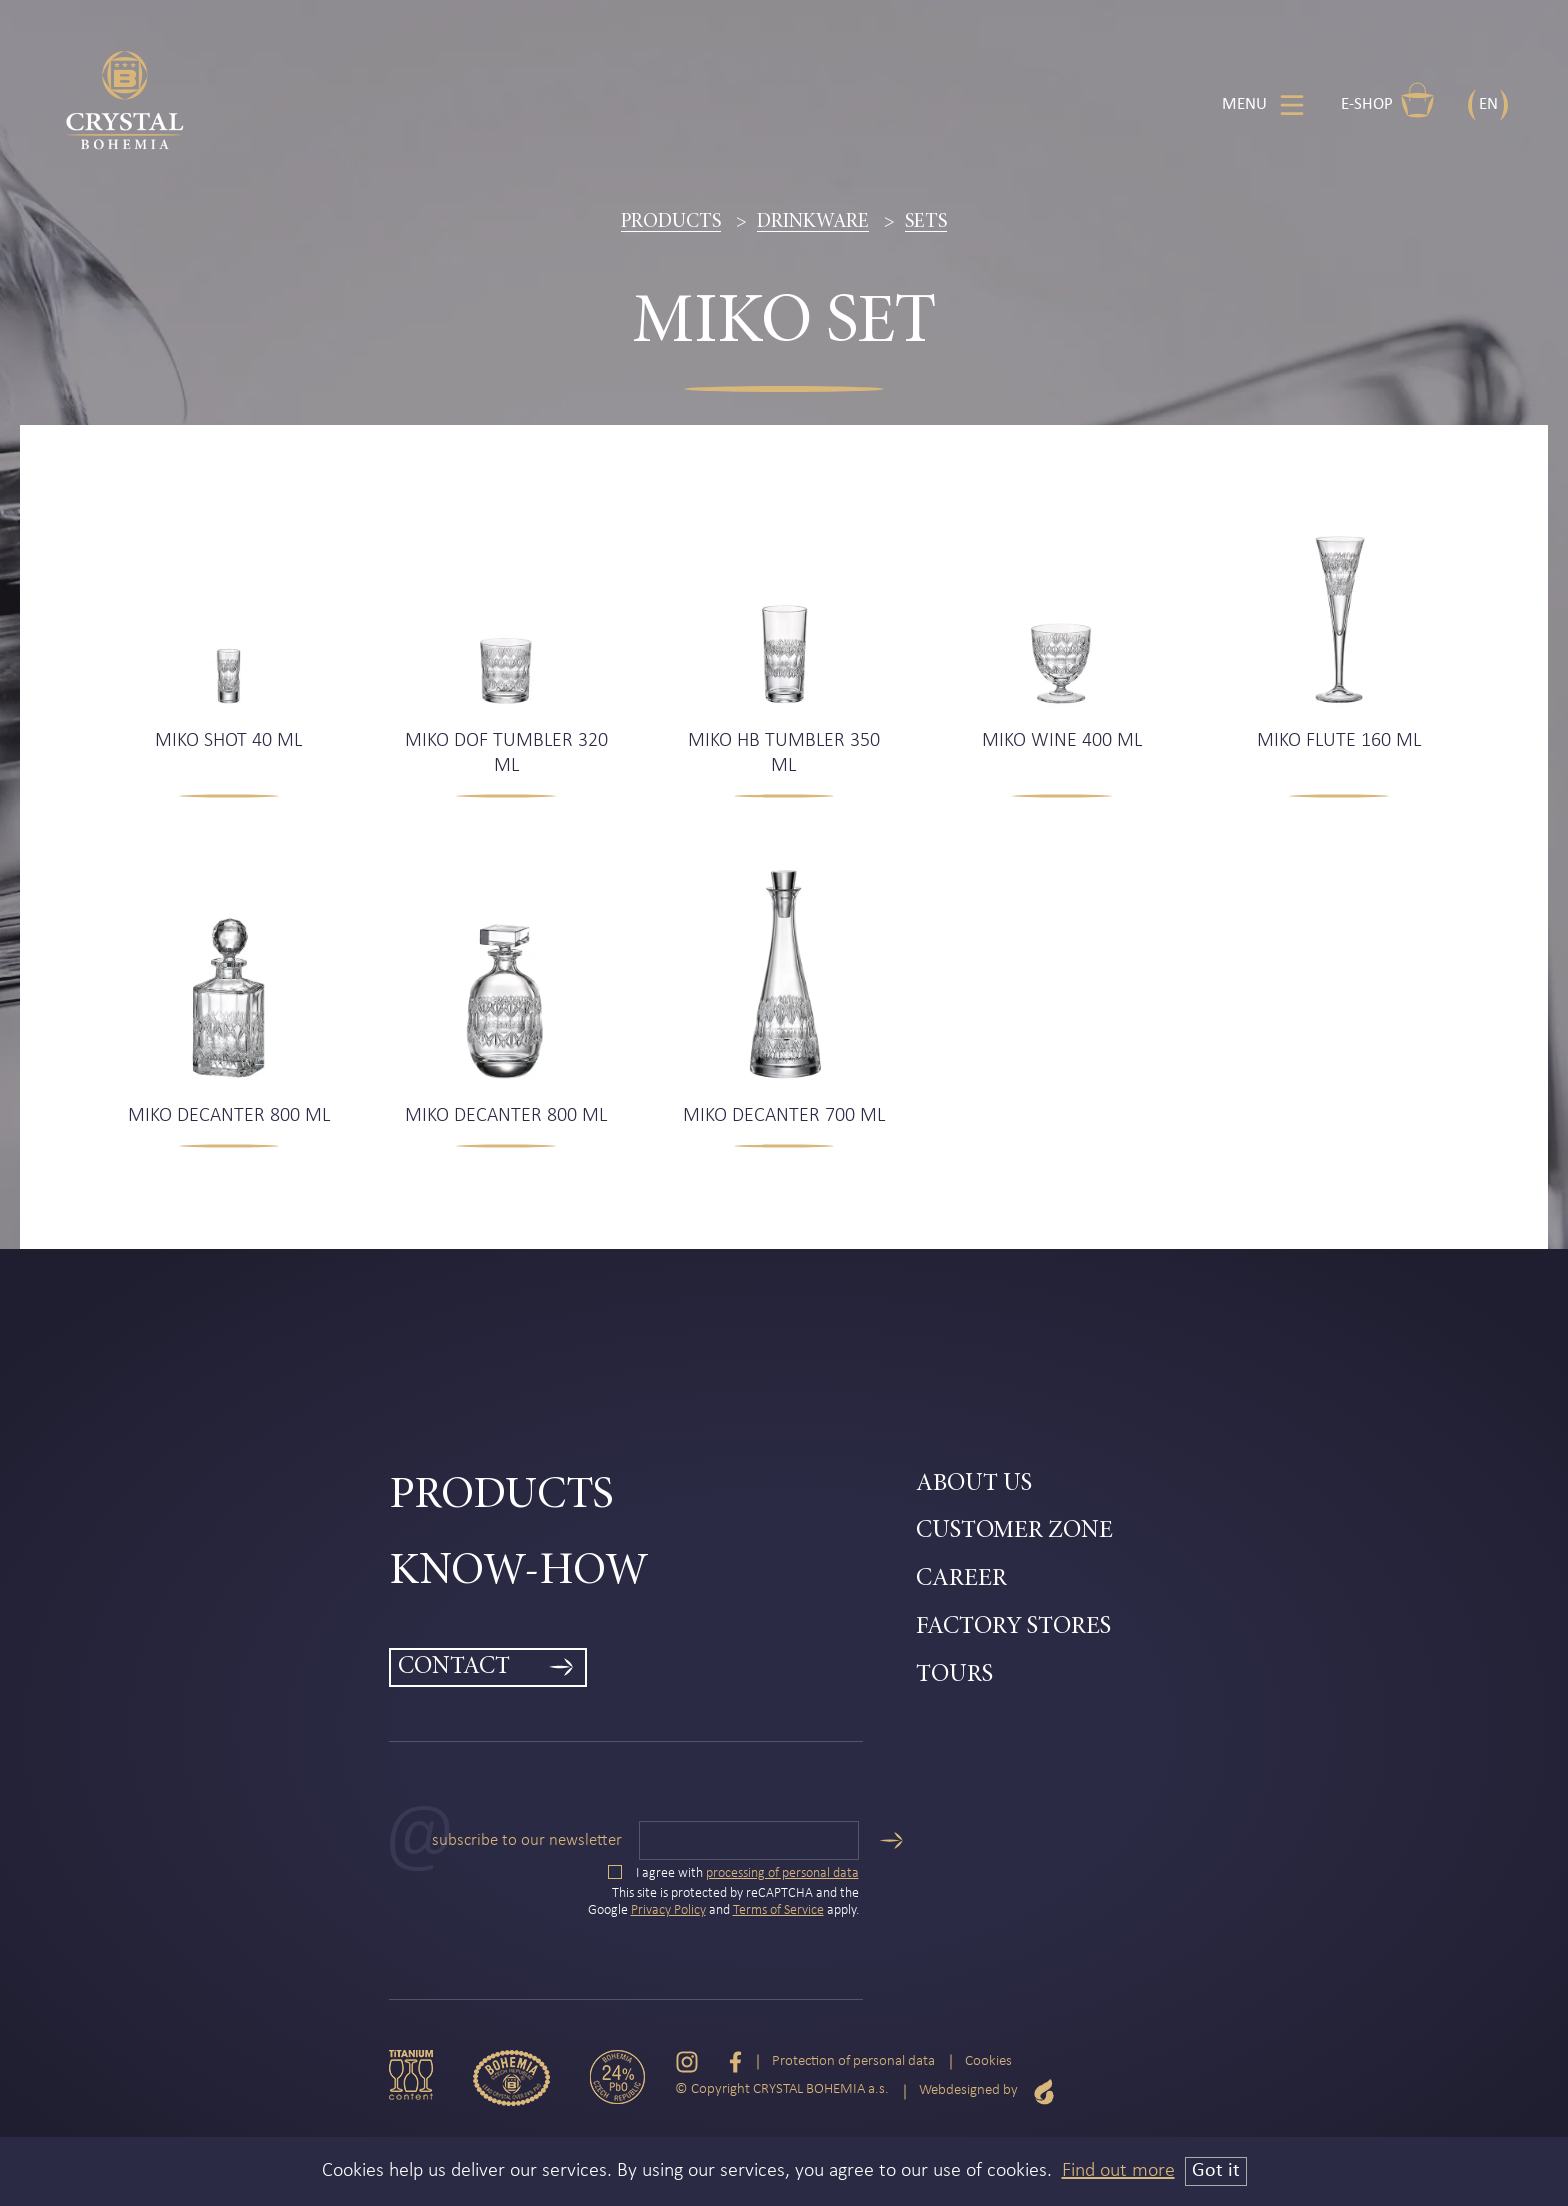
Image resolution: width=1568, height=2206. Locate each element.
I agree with (733, 1873)
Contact (454, 1667)
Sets (926, 222)
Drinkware (813, 222)
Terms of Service (778, 1910)
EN (1488, 104)
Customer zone (1014, 1531)
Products (671, 222)
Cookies (988, 2061)
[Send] (891, 1840)
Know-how (519, 1572)
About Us (974, 1484)
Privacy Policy (668, 1910)
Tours (954, 1675)
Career (961, 1579)
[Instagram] (687, 2062)
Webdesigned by (987, 2091)
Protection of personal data (853, 2061)
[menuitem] (652, 1497)
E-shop (1388, 100)
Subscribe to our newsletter (527, 1840)
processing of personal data (782, 1873)
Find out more (1118, 2171)
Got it (1216, 2171)
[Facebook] (735, 2062)
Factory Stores (1013, 1627)
